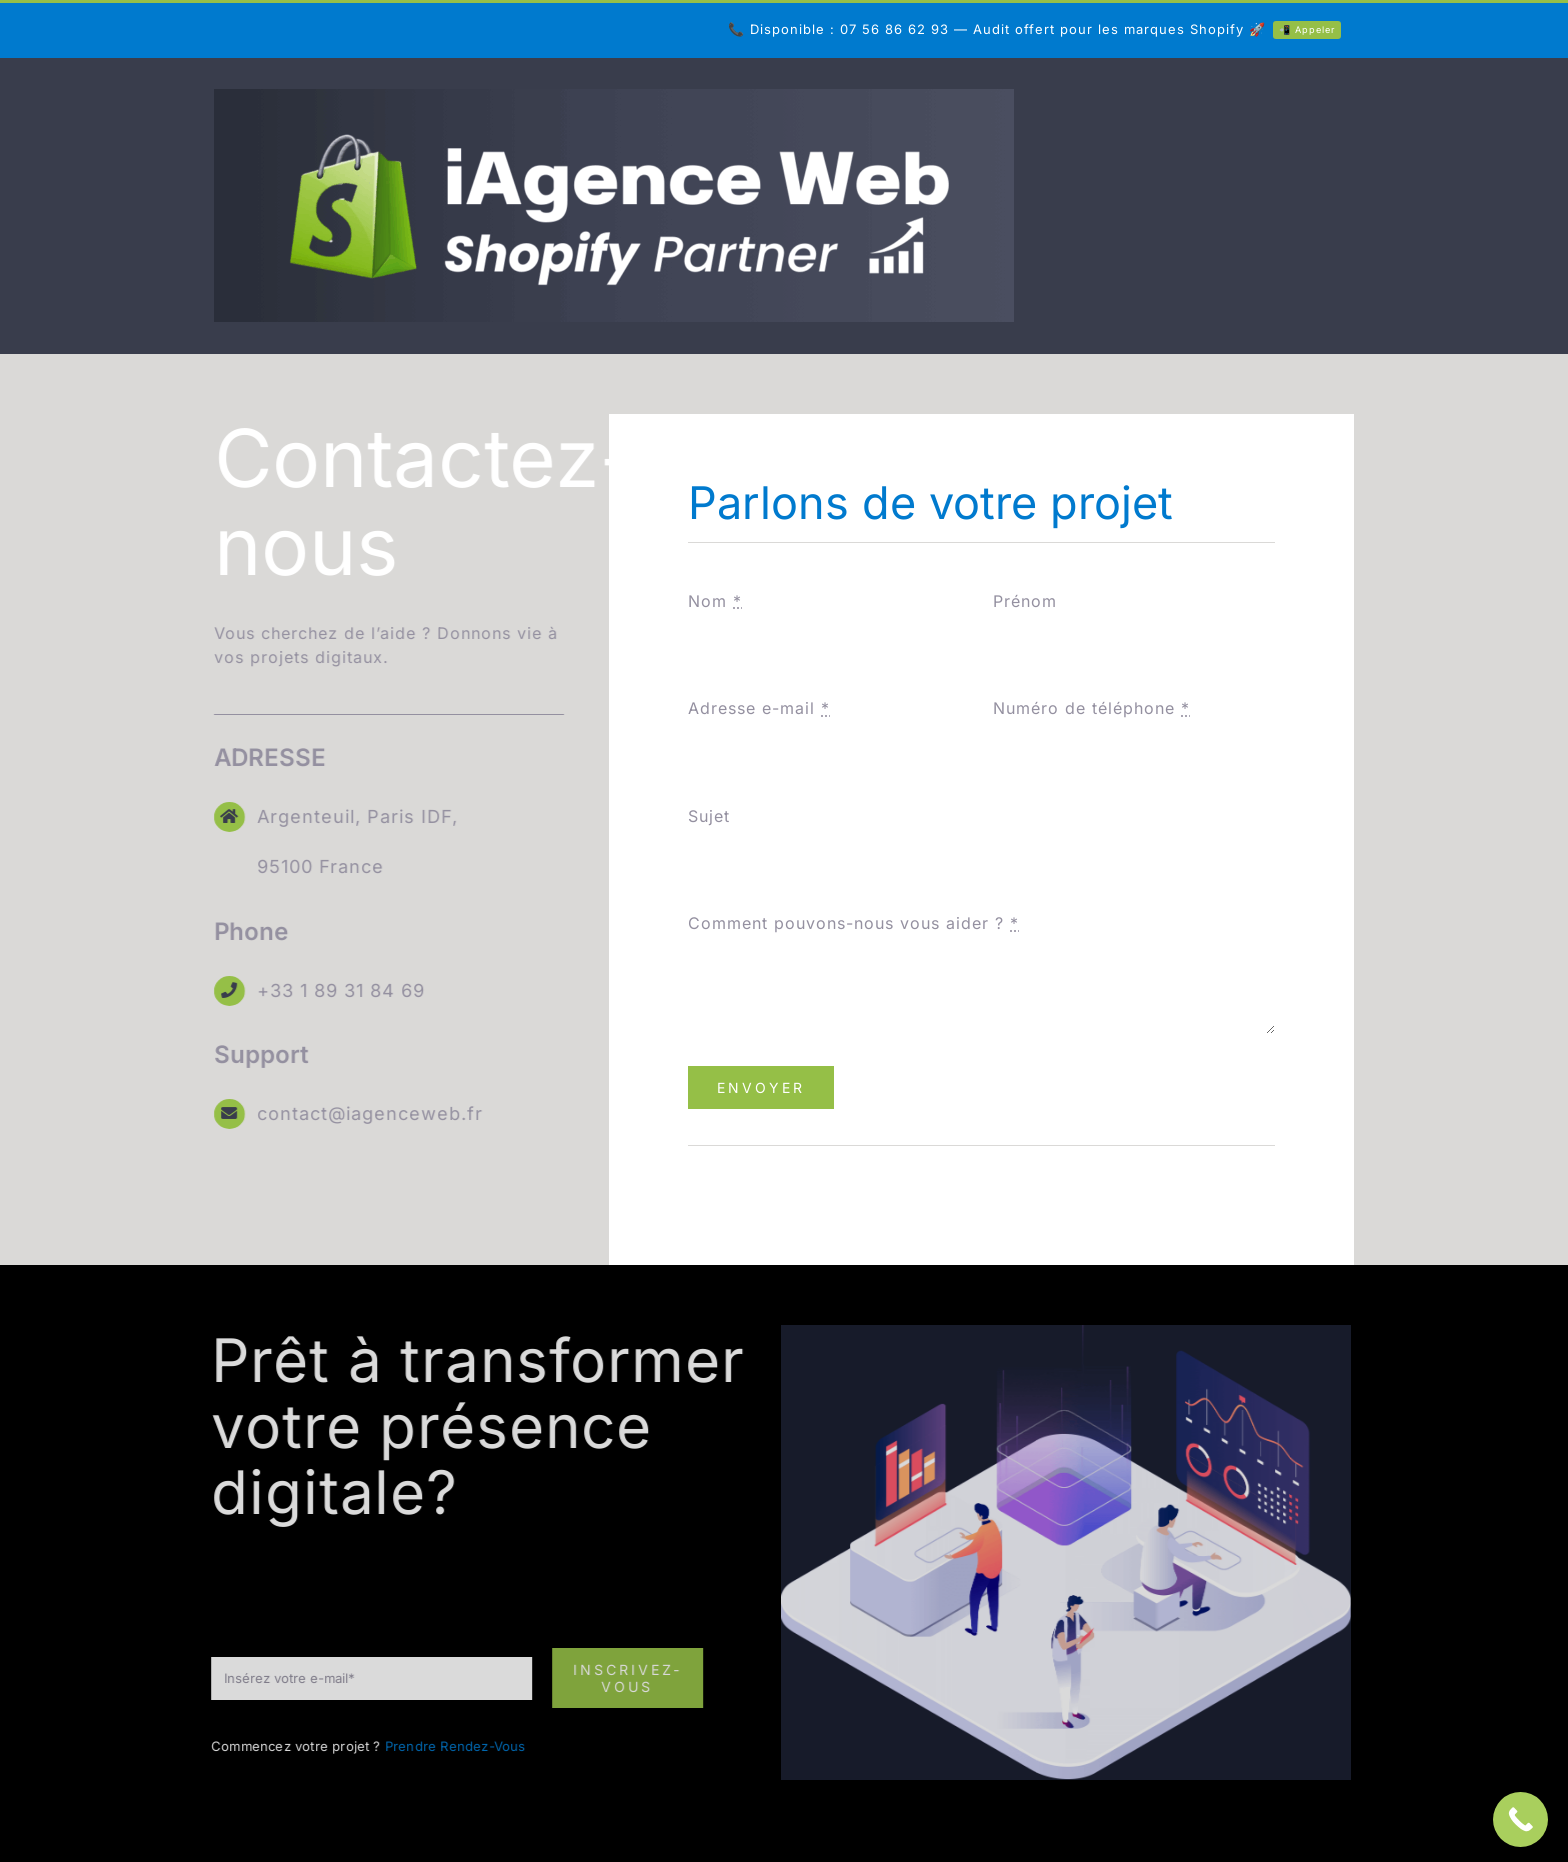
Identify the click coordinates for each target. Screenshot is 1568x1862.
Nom (715, 601)
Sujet (709, 816)
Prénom (1025, 601)
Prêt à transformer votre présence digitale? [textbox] (471, 1426)
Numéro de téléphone (1091, 708)
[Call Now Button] (1520, 1819)
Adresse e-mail (759, 708)
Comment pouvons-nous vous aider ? (853, 923)
